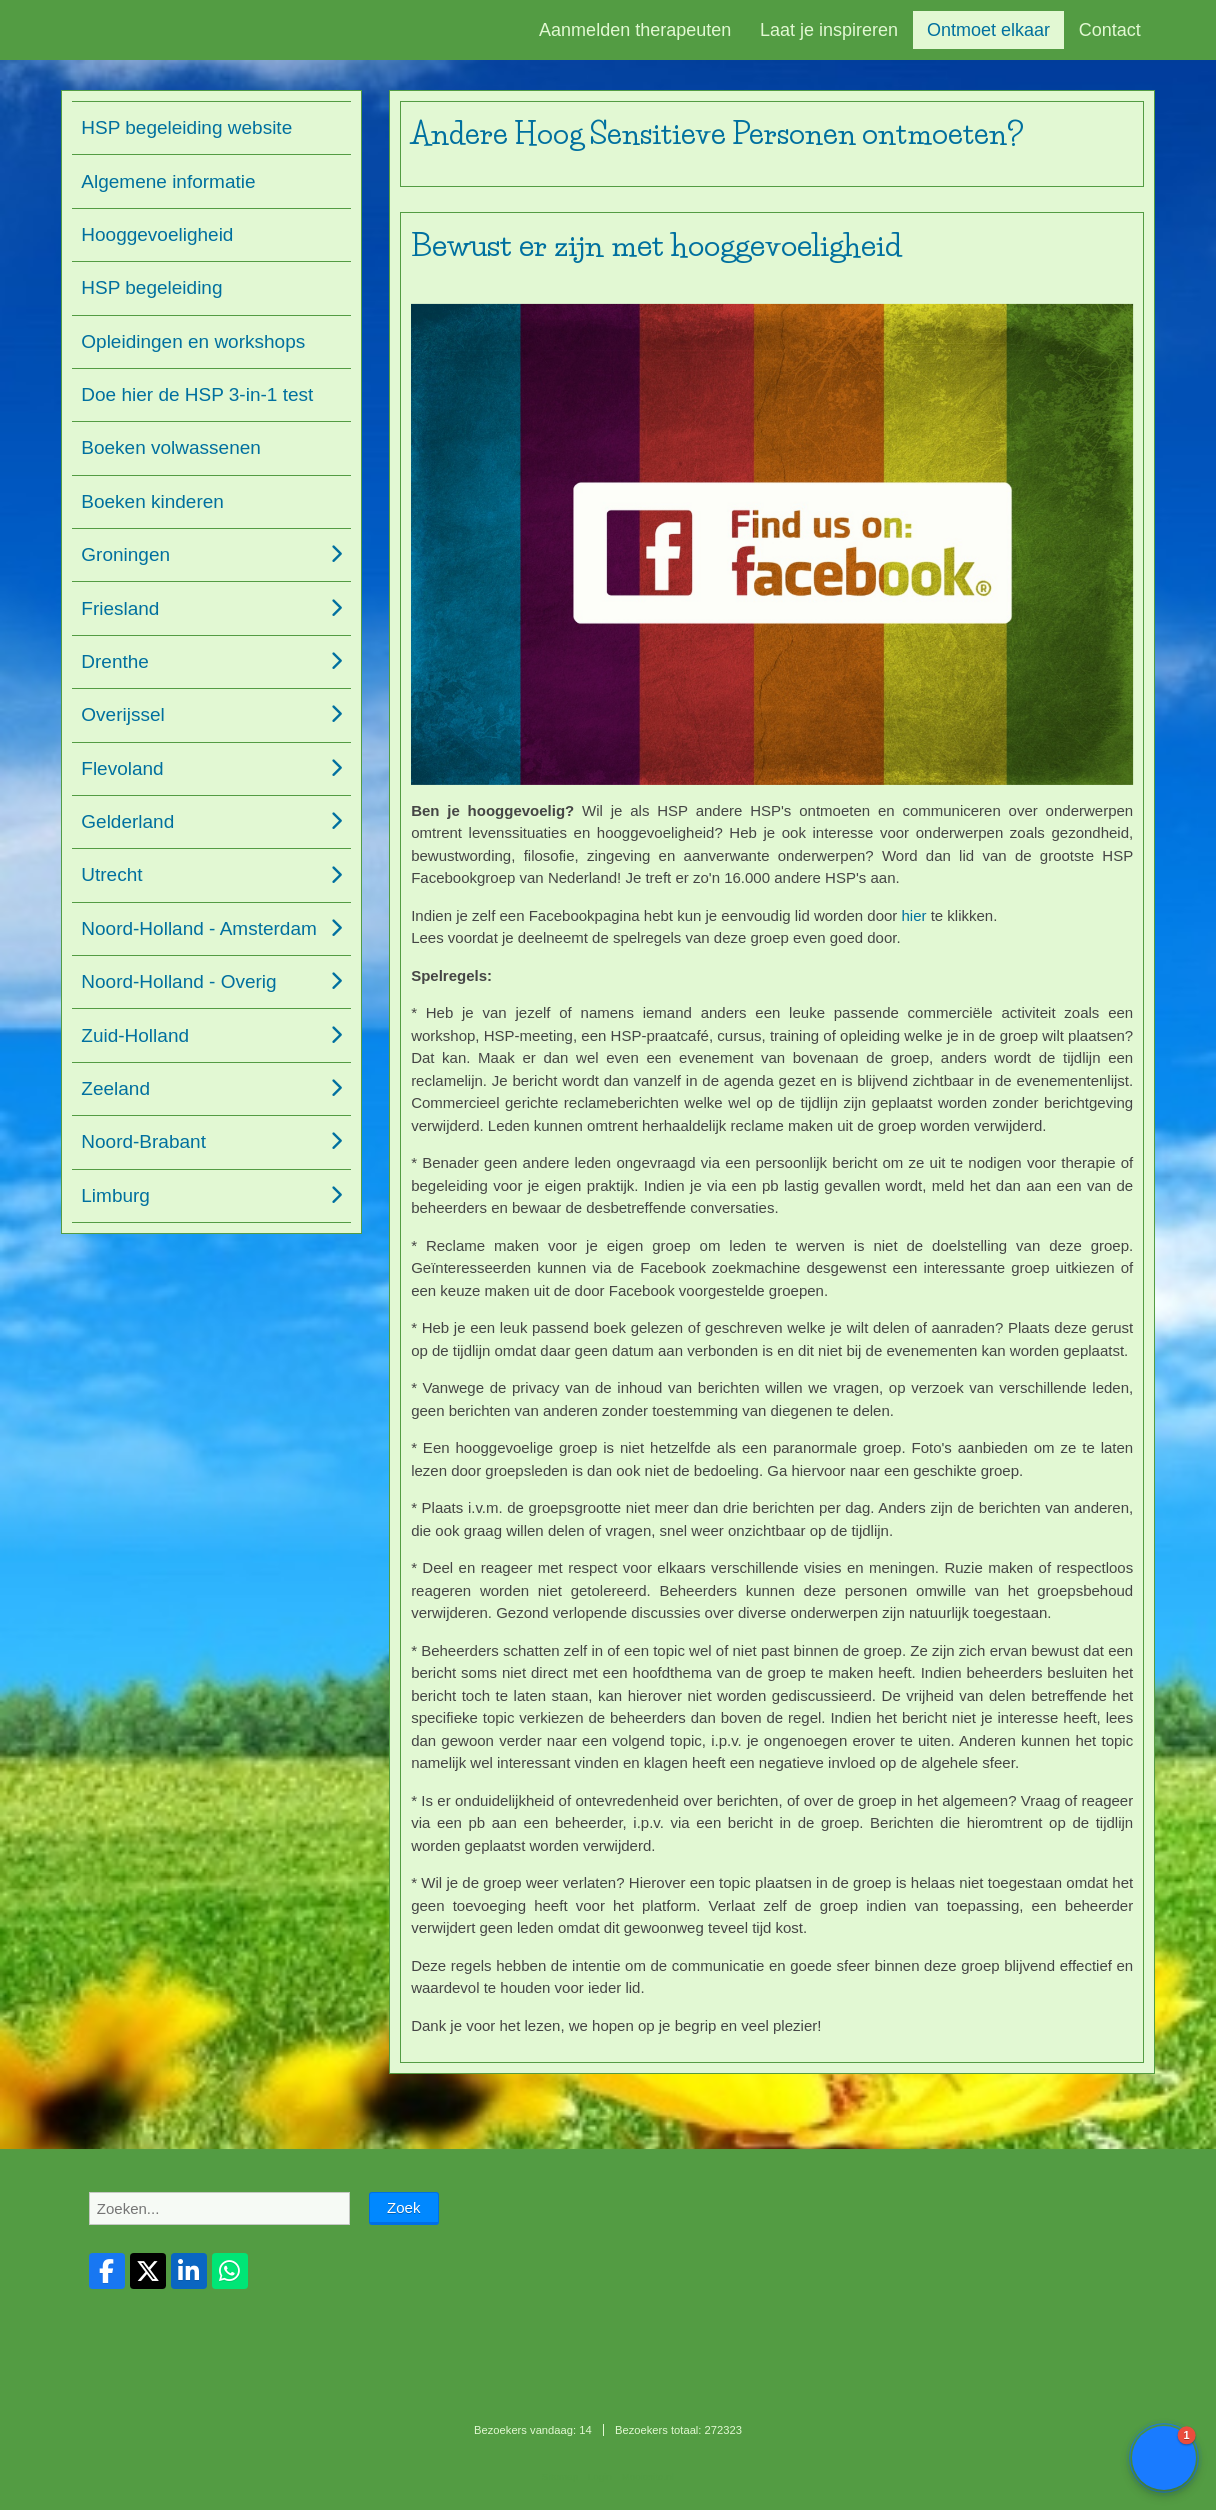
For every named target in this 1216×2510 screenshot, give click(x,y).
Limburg (115, 1195)
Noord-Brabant (143, 1141)
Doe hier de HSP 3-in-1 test (197, 394)
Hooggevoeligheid (157, 234)
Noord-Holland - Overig (178, 981)
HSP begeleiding (151, 287)
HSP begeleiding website (186, 127)
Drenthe (115, 661)
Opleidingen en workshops (193, 341)
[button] (1164, 2458)
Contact (1110, 30)
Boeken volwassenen (171, 447)
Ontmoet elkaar (988, 30)
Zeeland (115, 1088)
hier (913, 915)
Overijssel (122, 714)
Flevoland (122, 768)
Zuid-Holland (135, 1035)
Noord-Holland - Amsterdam (198, 928)
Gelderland (127, 821)
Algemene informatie (168, 181)
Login (600, 2476)
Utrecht (111, 874)
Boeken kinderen (152, 501)
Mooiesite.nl (648, 2476)
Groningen (125, 554)
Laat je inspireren (829, 30)
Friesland (120, 608)
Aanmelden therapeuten (635, 30)
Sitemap (560, 2476)
